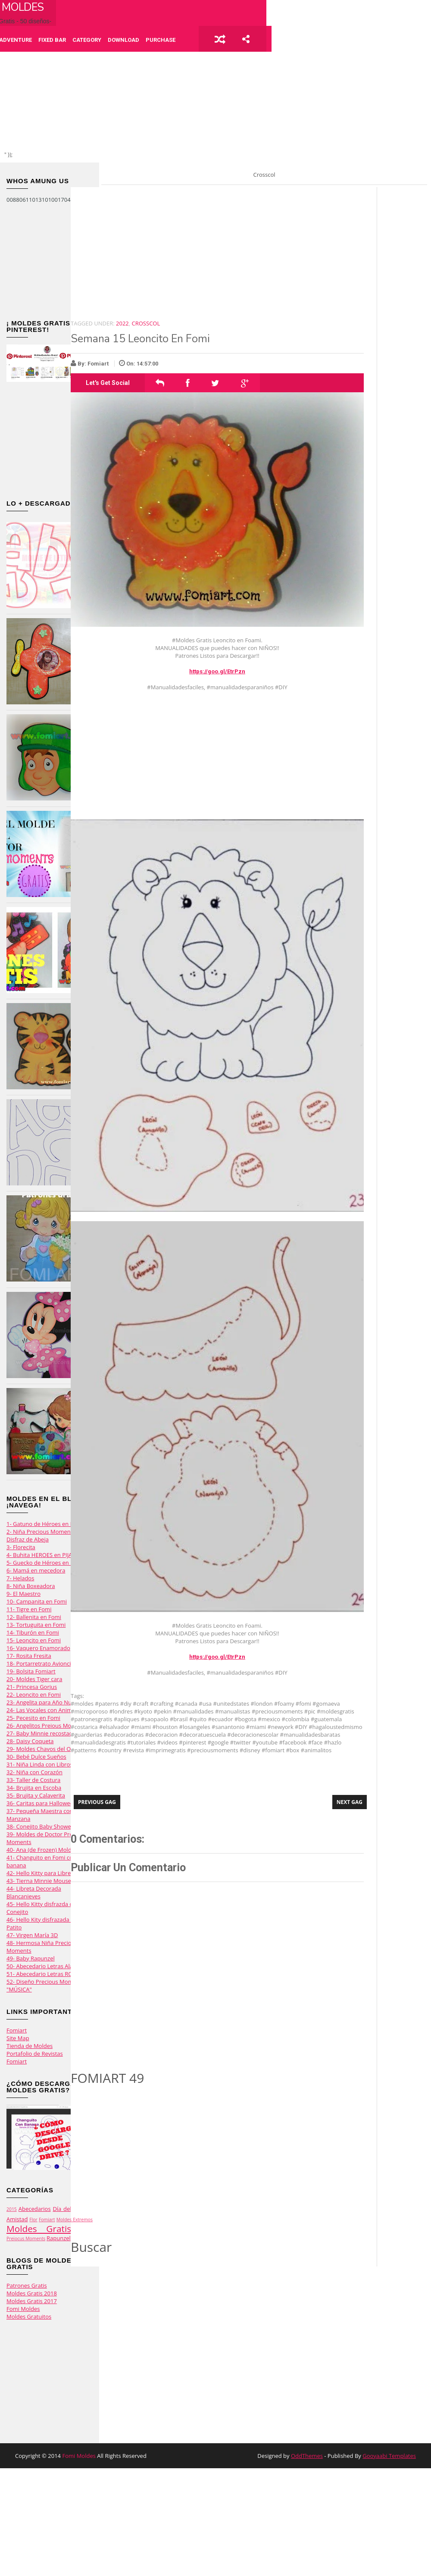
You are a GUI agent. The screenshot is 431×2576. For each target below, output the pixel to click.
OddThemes (307, 2456)
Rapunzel (59, 2238)
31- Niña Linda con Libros (39, 1764)
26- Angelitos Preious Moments (46, 1725)
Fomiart (16, 2030)
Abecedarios (35, 2209)
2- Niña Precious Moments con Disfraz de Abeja (46, 1535)
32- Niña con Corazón (34, 1772)
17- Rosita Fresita (28, 1656)
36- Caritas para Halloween (41, 1803)
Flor (33, 2219)
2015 (11, 2209)
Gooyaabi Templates (389, 2456)
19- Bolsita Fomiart (31, 1671)
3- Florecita (20, 1547)
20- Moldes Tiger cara (34, 1679)
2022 (122, 323)
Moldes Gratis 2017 (31, 2301)
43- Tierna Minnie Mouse (38, 1881)
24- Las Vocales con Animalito (44, 1710)
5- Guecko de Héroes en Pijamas (48, 1562)
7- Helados (20, 1578)
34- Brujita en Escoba (33, 1787)
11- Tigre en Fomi (28, 1609)
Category (86, 40)
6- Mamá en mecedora (35, 1570)
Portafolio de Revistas (34, 2053)
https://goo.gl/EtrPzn (217, 671)
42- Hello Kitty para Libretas (42, 1873)
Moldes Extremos (74, 2219)
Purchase (160, 40)
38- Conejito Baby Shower (39, 1826)
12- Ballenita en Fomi (33, 1617)
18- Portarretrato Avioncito (41, 1663)
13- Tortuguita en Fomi (36, 1625)
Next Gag (349, 1802)
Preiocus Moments (25, 2238)
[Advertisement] (49, 262)
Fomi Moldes (23, 2309)
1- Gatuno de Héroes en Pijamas (48, 1524)
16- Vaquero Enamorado (38, 1648)
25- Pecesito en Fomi (33, 1718)
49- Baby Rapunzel (30, 1958)
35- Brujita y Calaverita (35, 1795)
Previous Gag (97, 1802)
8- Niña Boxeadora (30, 1586)
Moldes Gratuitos (28, 2316)
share (245, 39)
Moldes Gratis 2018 (31, 2293)
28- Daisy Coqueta (30, 1741)
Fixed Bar (52, 40)
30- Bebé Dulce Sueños (36, 1756)
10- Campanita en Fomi (36, 1601)
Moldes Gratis (38, 2229)
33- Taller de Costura (33, 1780)
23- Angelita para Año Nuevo (43, 1702)
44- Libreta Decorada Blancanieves (33, 1892)
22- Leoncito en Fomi (33, 1694)
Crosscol (146, 323)
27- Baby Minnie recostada (41, 1733)
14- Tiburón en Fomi (32, 1632)
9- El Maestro (23, 1593)
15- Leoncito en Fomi (33, 1640)
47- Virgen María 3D (32, 1935)
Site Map (17, 2038)
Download (123, 40)
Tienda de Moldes (29, 2046)
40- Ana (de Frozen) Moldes (41, 1850)
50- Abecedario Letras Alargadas (48, 1966)
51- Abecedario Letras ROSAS (44, 1974)
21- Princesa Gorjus (31, 1687)
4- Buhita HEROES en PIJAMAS (45, 1555)
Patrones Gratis (26, 2285)
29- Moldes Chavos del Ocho (43, 1749)
